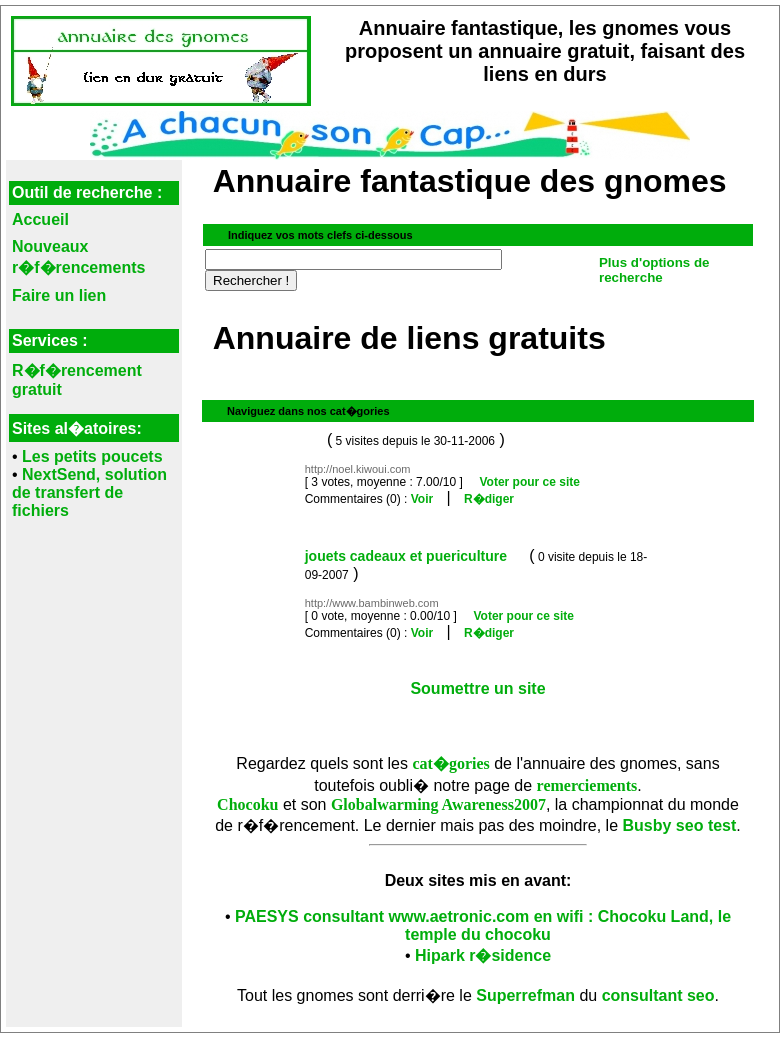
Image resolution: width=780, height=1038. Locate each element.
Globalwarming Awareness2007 (438, 804)
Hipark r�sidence (483, 955)
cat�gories (450, 763)
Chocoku (247, 804)
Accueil (40, 219)
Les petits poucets (92, 456)
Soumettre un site (477, 688)
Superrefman (525, 995)
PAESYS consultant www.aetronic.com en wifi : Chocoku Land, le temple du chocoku (483, 925)
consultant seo (658, 995)
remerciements (587, 785)
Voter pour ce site (529, 482)
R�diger (489, 499)
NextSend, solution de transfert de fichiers (89, 492)
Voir (422, 499)
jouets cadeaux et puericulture (406, 556)
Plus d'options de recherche (654, 270)
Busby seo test (680, 825)
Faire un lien (59, 295)
